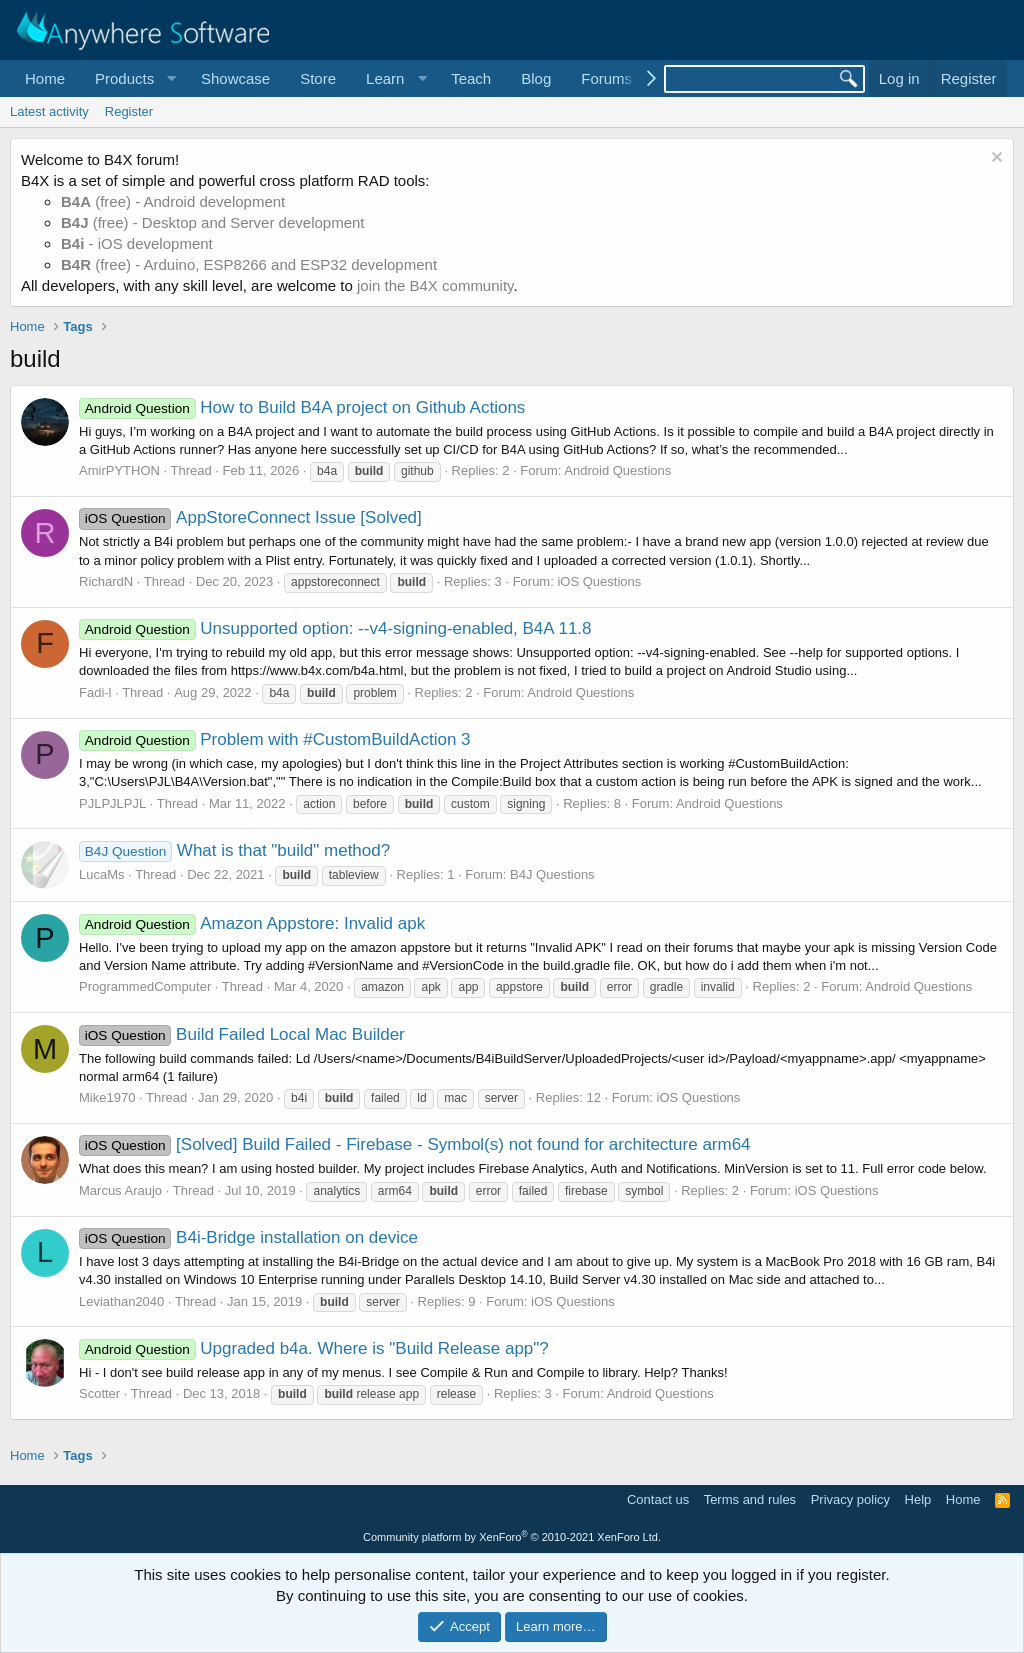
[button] (133, 78)
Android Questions (617, 470)
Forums (606, 78)
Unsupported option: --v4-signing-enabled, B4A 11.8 (335, 628)
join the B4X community (435, 285)
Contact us (658, 1499)
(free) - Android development (173, 201)
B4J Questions (552, 874)
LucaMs (102, 874)
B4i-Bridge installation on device (248, 1237)
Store (318, 78)
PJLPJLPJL (112, 803)
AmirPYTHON (119, 470)
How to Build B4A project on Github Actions (302, 407)
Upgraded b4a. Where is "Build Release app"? (314, 1348)
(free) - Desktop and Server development (213, 222)
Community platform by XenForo (512, 1537)
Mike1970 (107, 1097)
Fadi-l (95, 692)
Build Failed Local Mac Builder (242, 1034)
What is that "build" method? (234, 850)
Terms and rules (750, 1499)
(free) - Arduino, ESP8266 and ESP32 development (249, 264)
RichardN (106, 581)
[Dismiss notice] (994, 159)
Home (45, 78)
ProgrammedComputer (145, 986)
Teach (471, 78)
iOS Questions (599, 581)
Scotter (99, 1393)
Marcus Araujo (120, 1190)
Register (129, 111)
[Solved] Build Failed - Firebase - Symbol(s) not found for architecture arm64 (415, 1144)
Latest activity (49, 111)
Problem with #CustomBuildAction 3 (275, 739)
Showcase (235, 78)
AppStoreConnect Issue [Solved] (250, 517)
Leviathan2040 (121, 1301)
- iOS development (137, 243)
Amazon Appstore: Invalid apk (252, 923)
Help (918, 1499)
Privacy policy (850, 1499)
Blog (536, 78)
